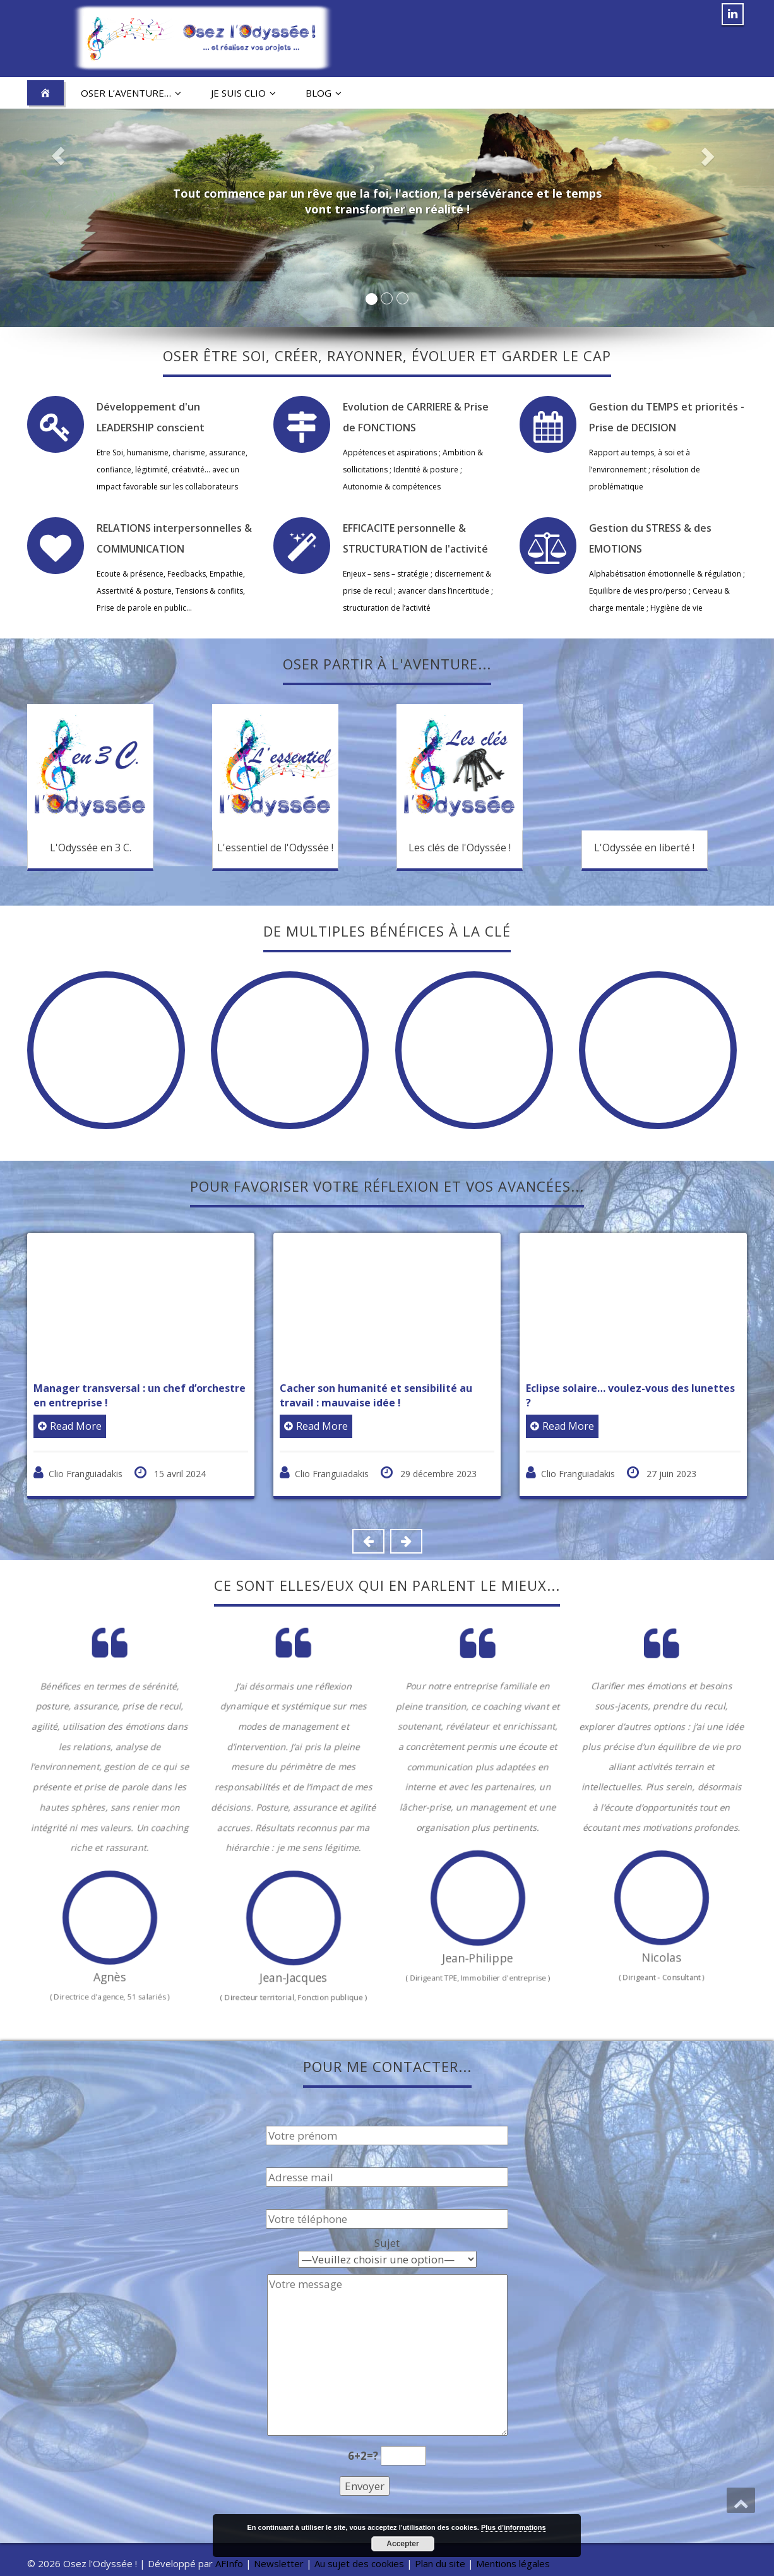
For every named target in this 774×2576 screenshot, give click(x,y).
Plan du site (440, 2563)
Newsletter (279, 2563)
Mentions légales (513, 2563)
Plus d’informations (513, 2527)
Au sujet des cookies (359, 2563)
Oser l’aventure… (131, 93)
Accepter (402, 2543)
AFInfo (230, 2563)
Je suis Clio (243, 93)
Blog (324, 93)
